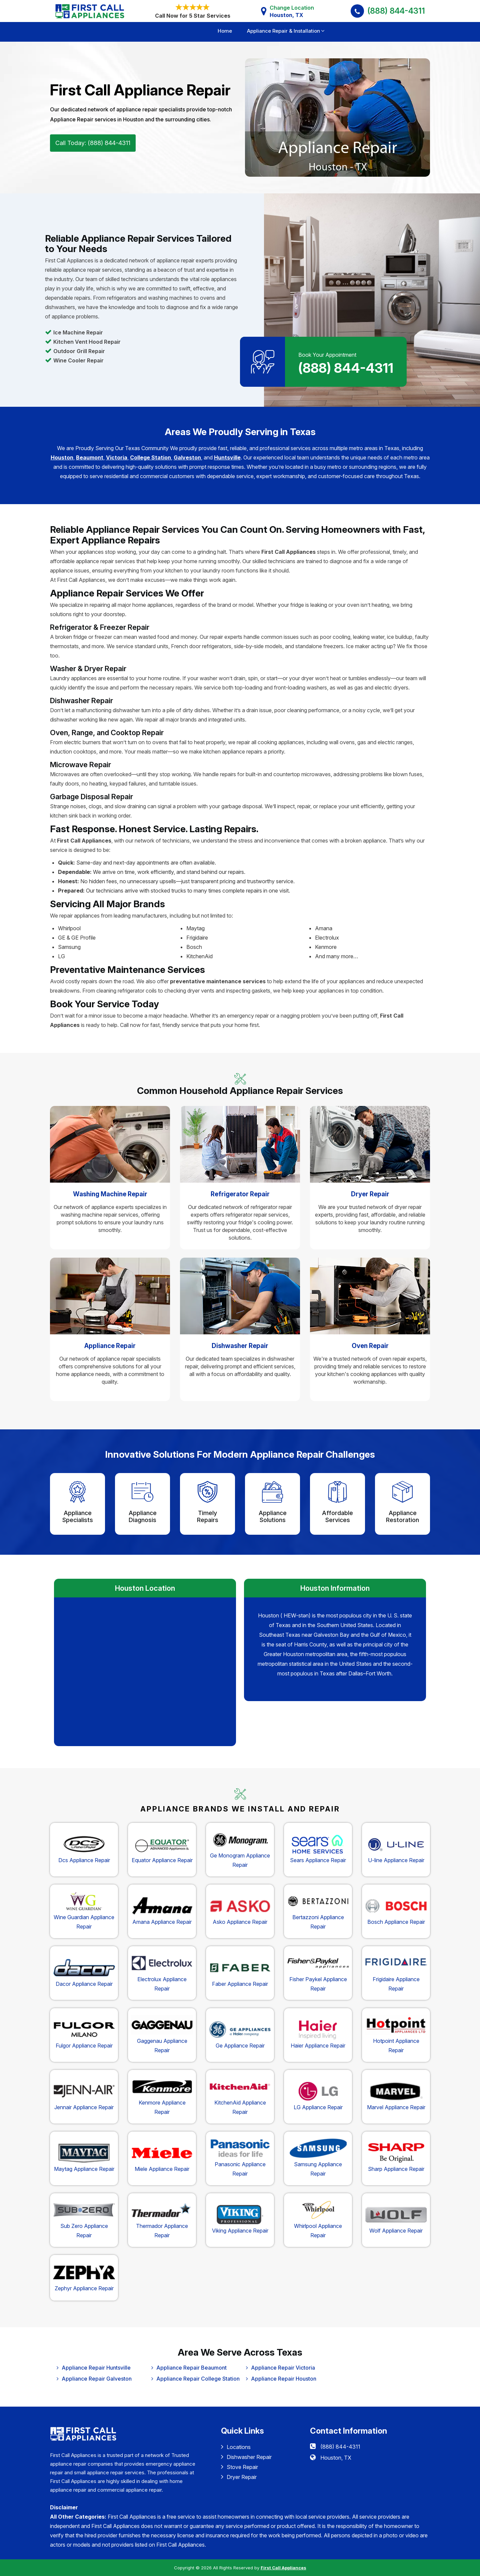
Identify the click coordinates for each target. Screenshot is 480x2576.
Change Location (292, 11)
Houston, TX (335, 2457)
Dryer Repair (370, 1194)
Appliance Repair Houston (283, 2378)
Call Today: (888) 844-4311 (92, 142)
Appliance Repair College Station (198, 2378)
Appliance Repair (110, 1346)
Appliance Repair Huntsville (96, 2367)
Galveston (187, 457)
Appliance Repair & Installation (283, 31)
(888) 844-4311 (396, 11)
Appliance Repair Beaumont (191, 2367)
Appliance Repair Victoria (283, 2367)
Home (225, 31)
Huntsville (227, 457)
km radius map (145, 1670)
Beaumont (89, 457)
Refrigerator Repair (240, 1194)
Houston (62, 457)
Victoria (116, 457)
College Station (150, 457)
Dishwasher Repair (240, 1346)
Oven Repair (370, 1346)
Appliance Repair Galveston (97, 2378)
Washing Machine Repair (110, 1194)
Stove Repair (239, 2466)
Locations (236, 2446)
